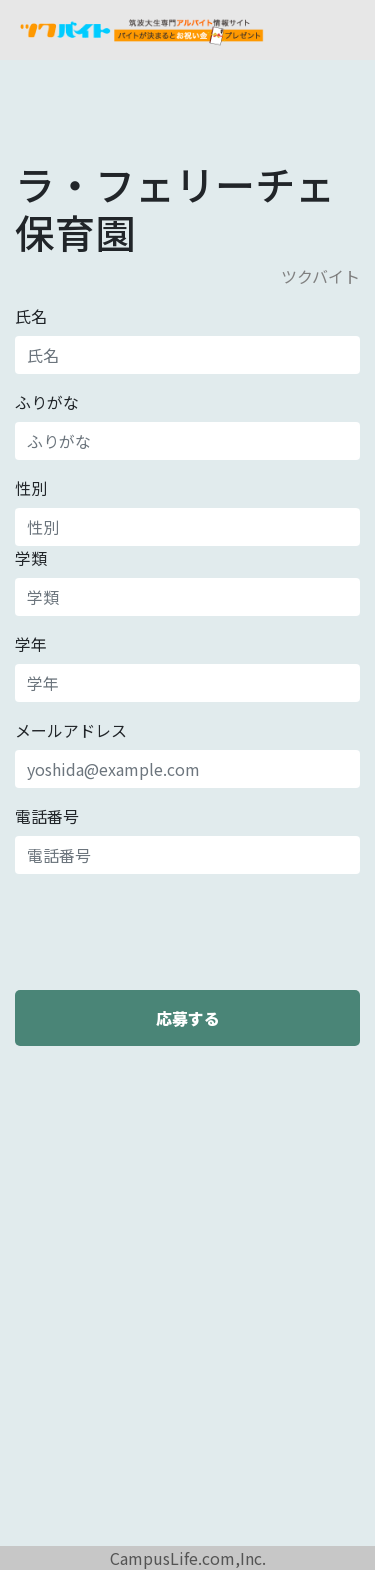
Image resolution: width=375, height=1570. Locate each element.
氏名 (31, 316)
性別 (31, 488)
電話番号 (47, 816)
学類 (31, 558)
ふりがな (47, 402)
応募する (188, 1018)
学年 (31, 644)
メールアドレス (71, 730)
